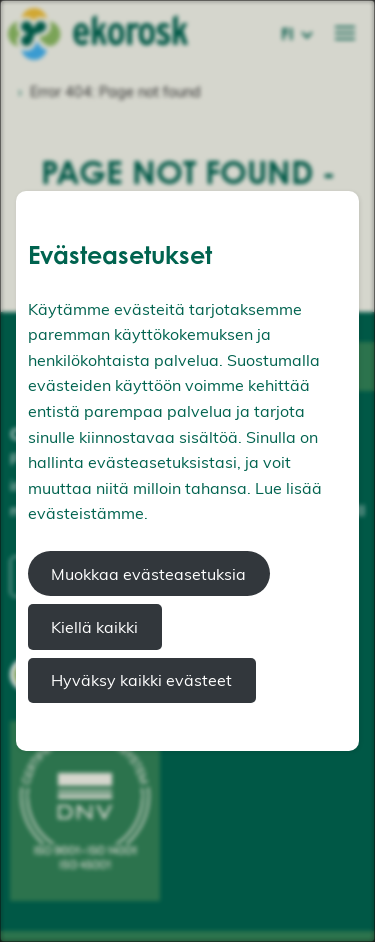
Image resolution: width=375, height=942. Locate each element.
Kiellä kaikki (94, 627)
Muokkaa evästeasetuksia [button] (148, 574)
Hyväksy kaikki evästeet (141, 680)
